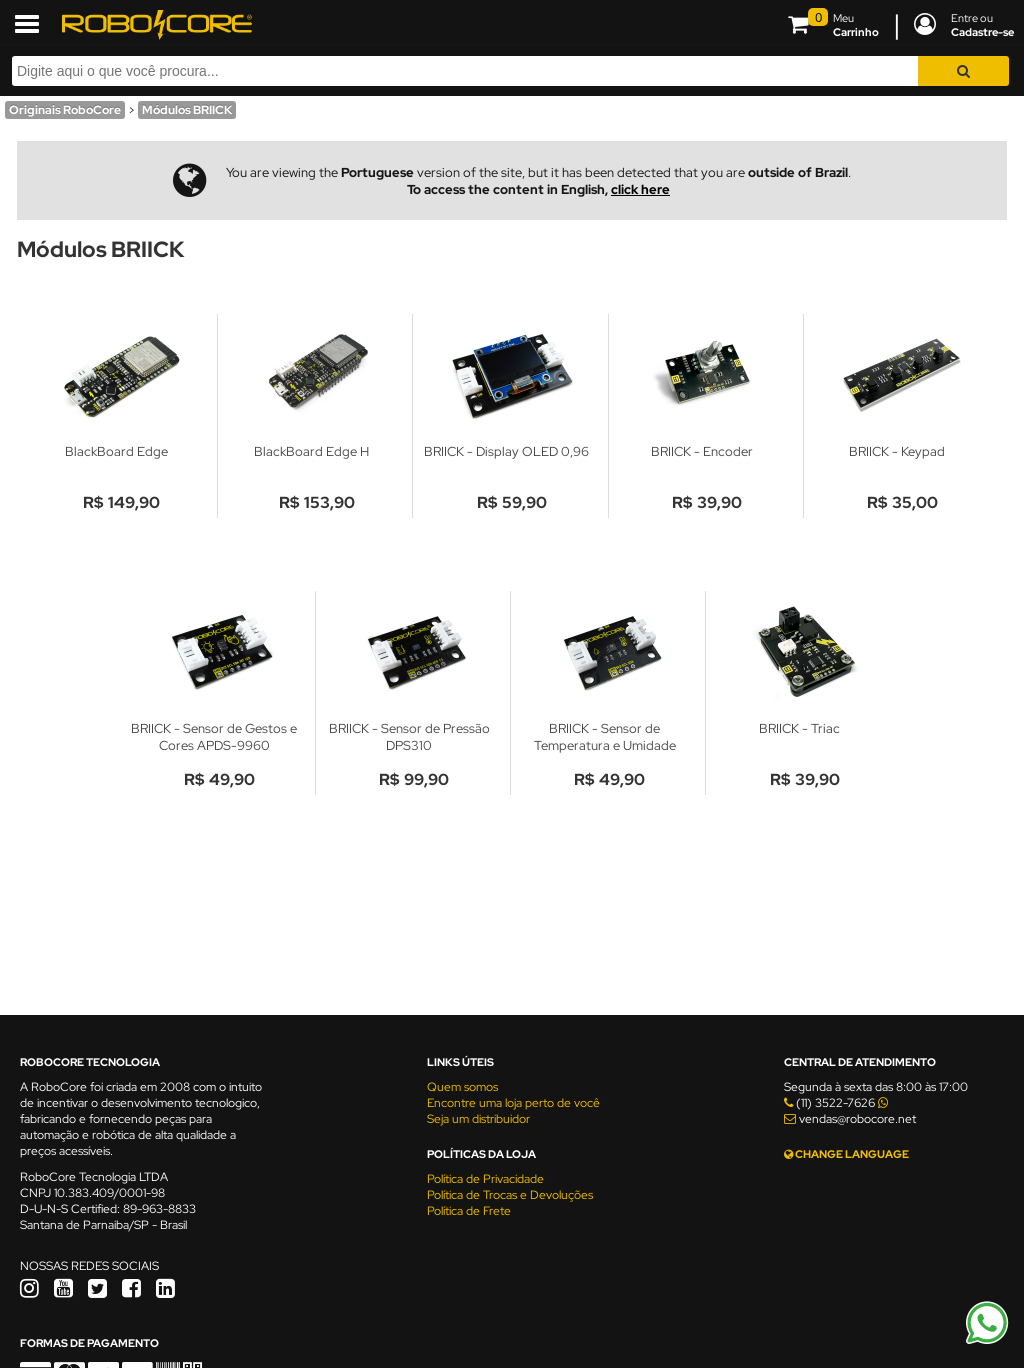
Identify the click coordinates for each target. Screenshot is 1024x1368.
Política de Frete (469, 1211)
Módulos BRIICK (187, 110)
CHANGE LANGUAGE (846, 1154)
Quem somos (462, 1087)
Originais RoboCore (65, 110)
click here (640, 189)
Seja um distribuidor (478, 1119)
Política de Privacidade (485, 1179)
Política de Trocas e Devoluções (510, 1195)
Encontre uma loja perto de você (513, 1103)
